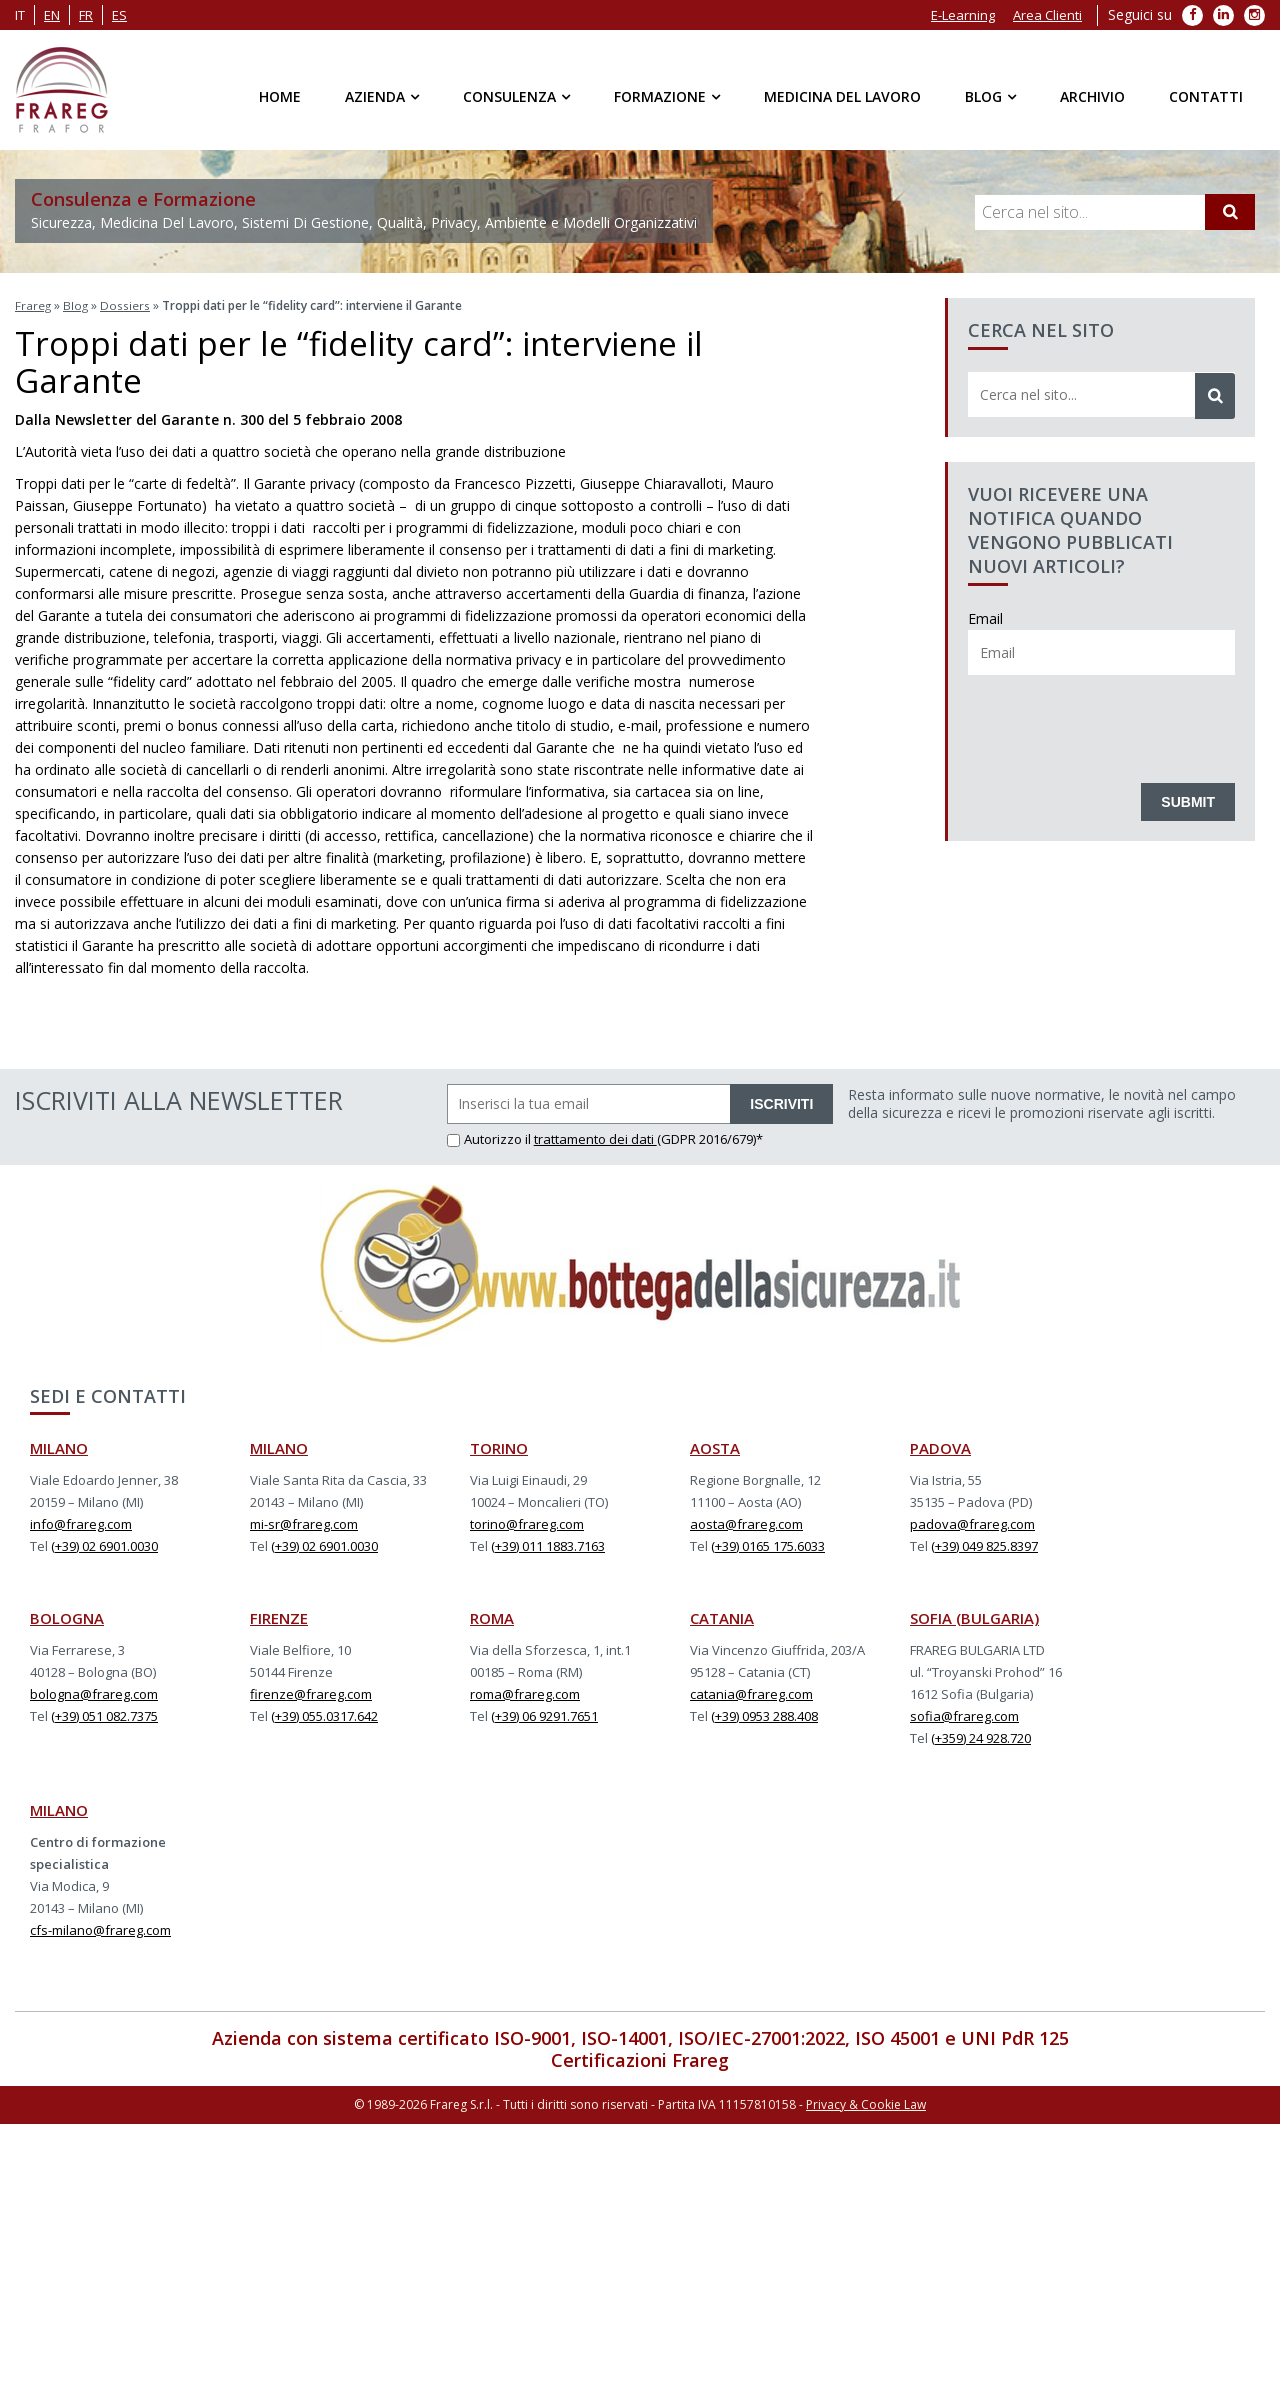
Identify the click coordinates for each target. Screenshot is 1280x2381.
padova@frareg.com (972, 1522)
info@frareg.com (81, 1522)
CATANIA (722, 1616)
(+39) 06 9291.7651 (544, 1714)
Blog (983, 96)
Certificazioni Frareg (640, 2058)
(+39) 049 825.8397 (984, 1544)
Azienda (375, 96)
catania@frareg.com (751, 1692)
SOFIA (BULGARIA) (974, 1616)
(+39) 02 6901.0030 (104, 1544)
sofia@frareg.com (964, 1714)
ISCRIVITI (781, 1102)
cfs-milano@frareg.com (100, 1928)
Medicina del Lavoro (842, 96)
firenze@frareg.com (311, 1692)
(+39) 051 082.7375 (104, 1714)
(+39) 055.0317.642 (324, 1714)
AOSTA (715, 1446)
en (52, 15)
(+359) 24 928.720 (981, 1736)
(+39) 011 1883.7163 (548, 1544)
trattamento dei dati (595, 1137)
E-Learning (963, 15)
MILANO (59, 1446)
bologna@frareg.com (94, 1692)
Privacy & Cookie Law (866, 2101)
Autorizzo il (490, 1137)
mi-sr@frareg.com (304, 1522)
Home (280, 96)
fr (86, 15)
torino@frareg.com (527, 1522)
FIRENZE (279, 1616)
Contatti (1206, 96)
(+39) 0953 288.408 (764, 1714)
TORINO (499, 1446)
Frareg (33, 305)
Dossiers (127, 305)
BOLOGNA (67, 1616)
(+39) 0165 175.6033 (768, 1544)
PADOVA (940, 1446)
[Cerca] (1230, 212)
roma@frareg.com (525, 1692)
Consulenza (509, 96)
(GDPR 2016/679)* (710, 1137)
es (119, 15)
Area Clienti (1047, 15)
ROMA (492, 1616)
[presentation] (1120, 724)
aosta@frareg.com (746, 1522)
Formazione (660, 96)
